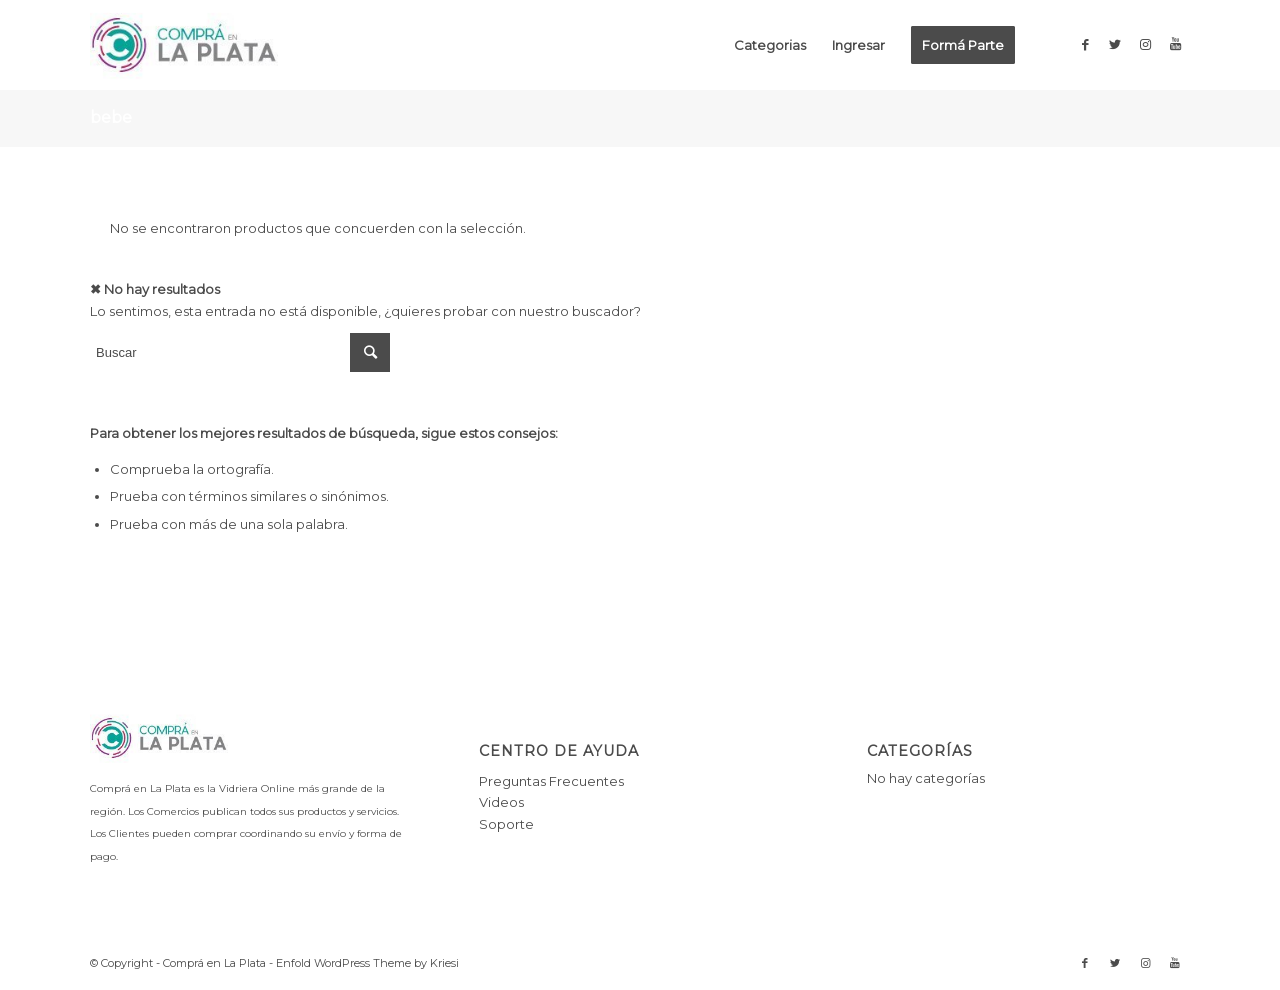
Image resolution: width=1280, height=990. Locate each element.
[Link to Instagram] (1145, 44)
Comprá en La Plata (214, 963)
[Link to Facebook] (1085, 44)
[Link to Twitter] (1115, 44)
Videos (501, 802)
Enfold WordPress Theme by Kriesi (367, 963)
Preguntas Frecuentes (551, 781)
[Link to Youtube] (1175, 44)
